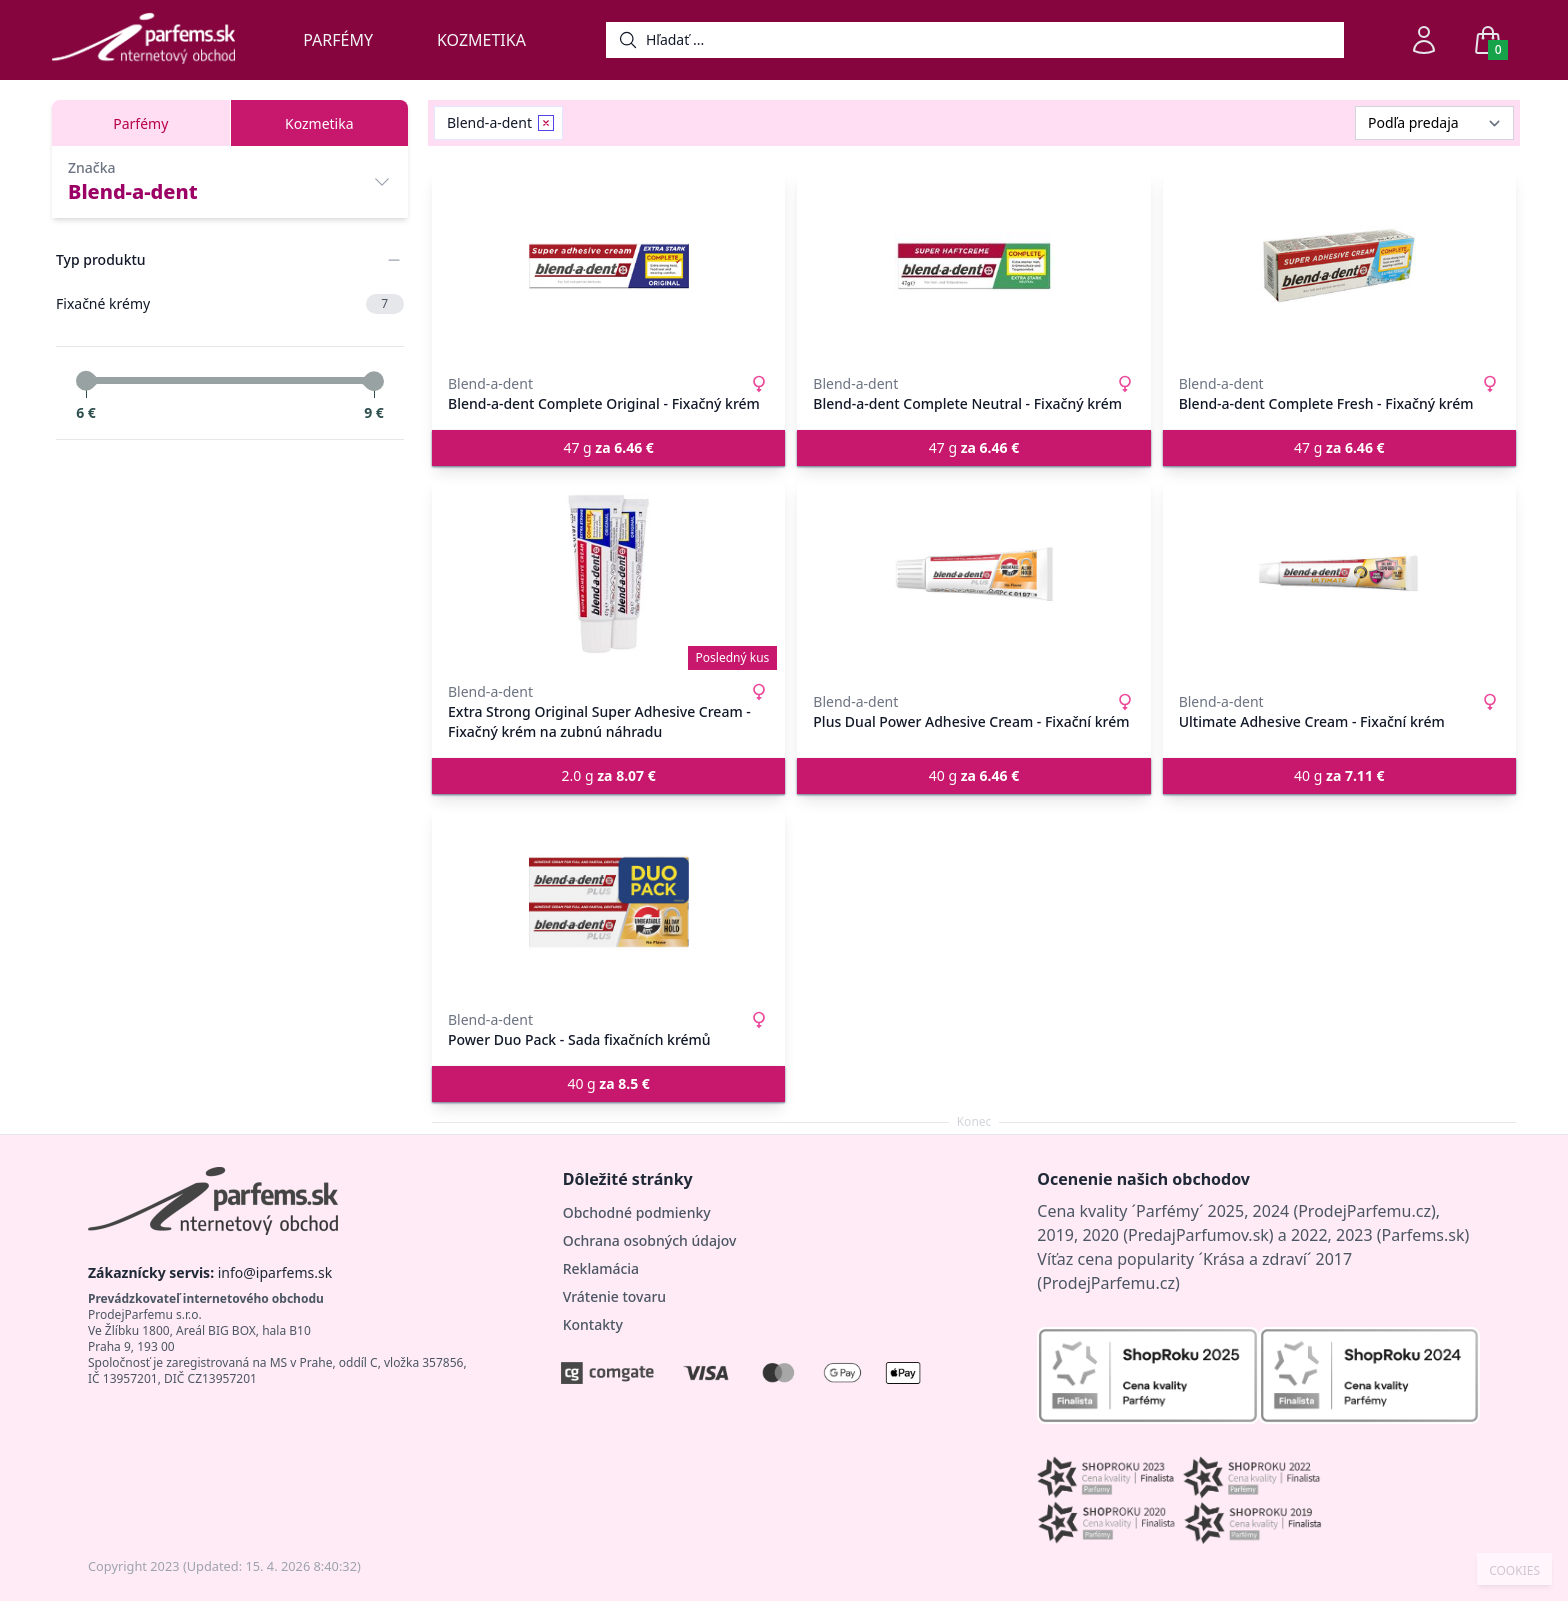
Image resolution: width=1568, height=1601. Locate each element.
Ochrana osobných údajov (650, 1240)
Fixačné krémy (230, 304)
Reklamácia (601, 1268)
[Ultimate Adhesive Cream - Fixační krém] (1339, 574)
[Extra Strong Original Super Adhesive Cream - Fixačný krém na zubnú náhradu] (608, 574)
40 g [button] (974, 775)
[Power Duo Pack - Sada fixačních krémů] (608, 902)
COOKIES (1514, 1571)
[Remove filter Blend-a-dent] (546, 123)
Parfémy (338, 40)
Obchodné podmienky (637, 1212)
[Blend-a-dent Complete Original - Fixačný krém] (608, 266)
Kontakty (593, 1324)
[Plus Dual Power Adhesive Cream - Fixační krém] (973, 574)
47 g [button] (608, 447)
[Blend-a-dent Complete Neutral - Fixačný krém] (973, 266)
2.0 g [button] (609, 775)
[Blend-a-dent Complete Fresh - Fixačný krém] (1339, 266)
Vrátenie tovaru (614, 1296)
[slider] (86, 381)
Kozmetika (481, 40)
